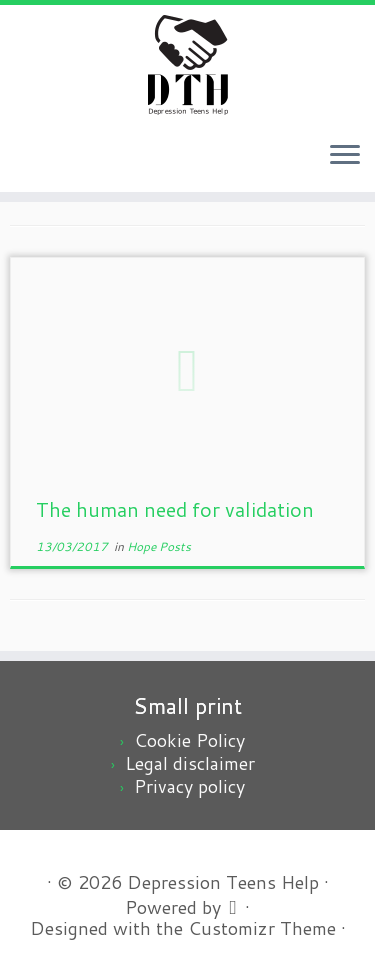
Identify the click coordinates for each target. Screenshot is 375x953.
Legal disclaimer (190, 763)
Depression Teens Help (223, 882)
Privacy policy (189, 786)
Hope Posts (159, 546)
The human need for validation (175, 509)
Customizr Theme (262, 928)
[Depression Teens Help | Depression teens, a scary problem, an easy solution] (187, 65)
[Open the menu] (345, 156)
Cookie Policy (189, 740)
